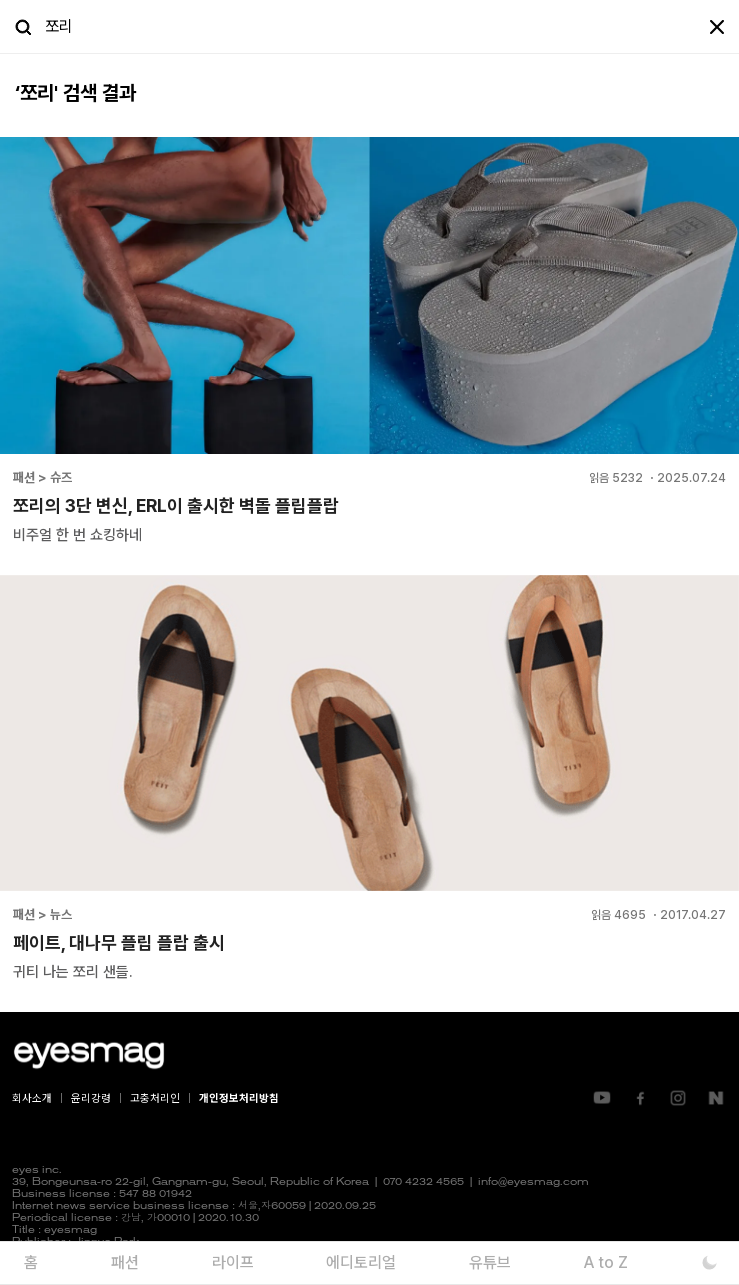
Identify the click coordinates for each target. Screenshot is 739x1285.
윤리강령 (91, 1098)
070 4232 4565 (423, 1182)
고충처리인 (155, 1098)
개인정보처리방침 (239, 1098)
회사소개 (32, 1098)
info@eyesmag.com (533, 1182)
